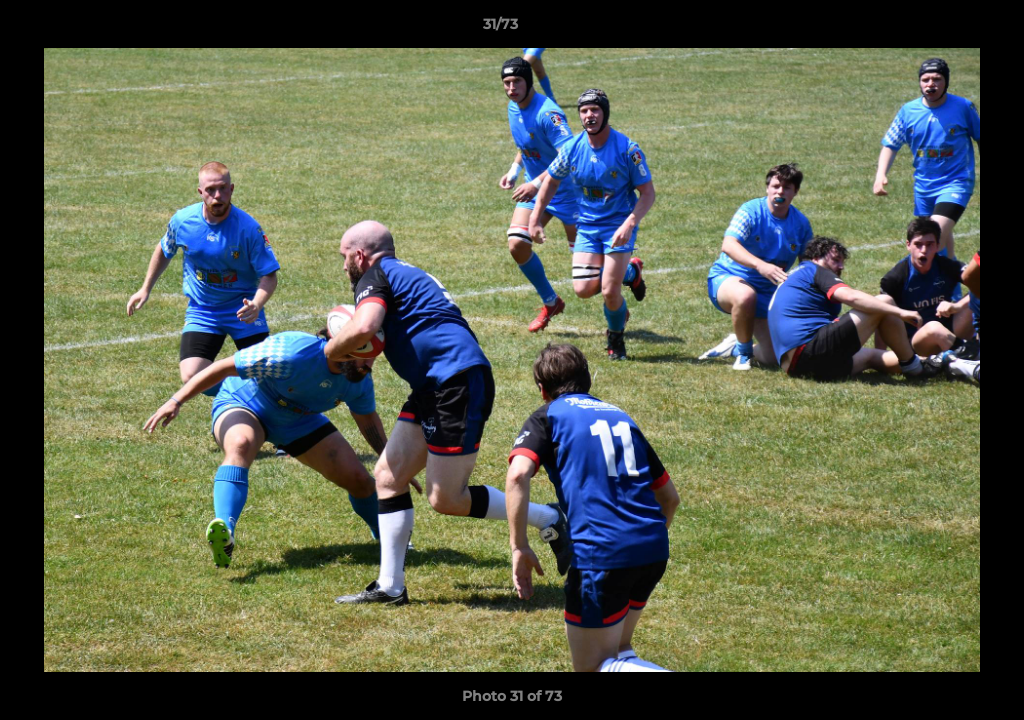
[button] (940, 29)
